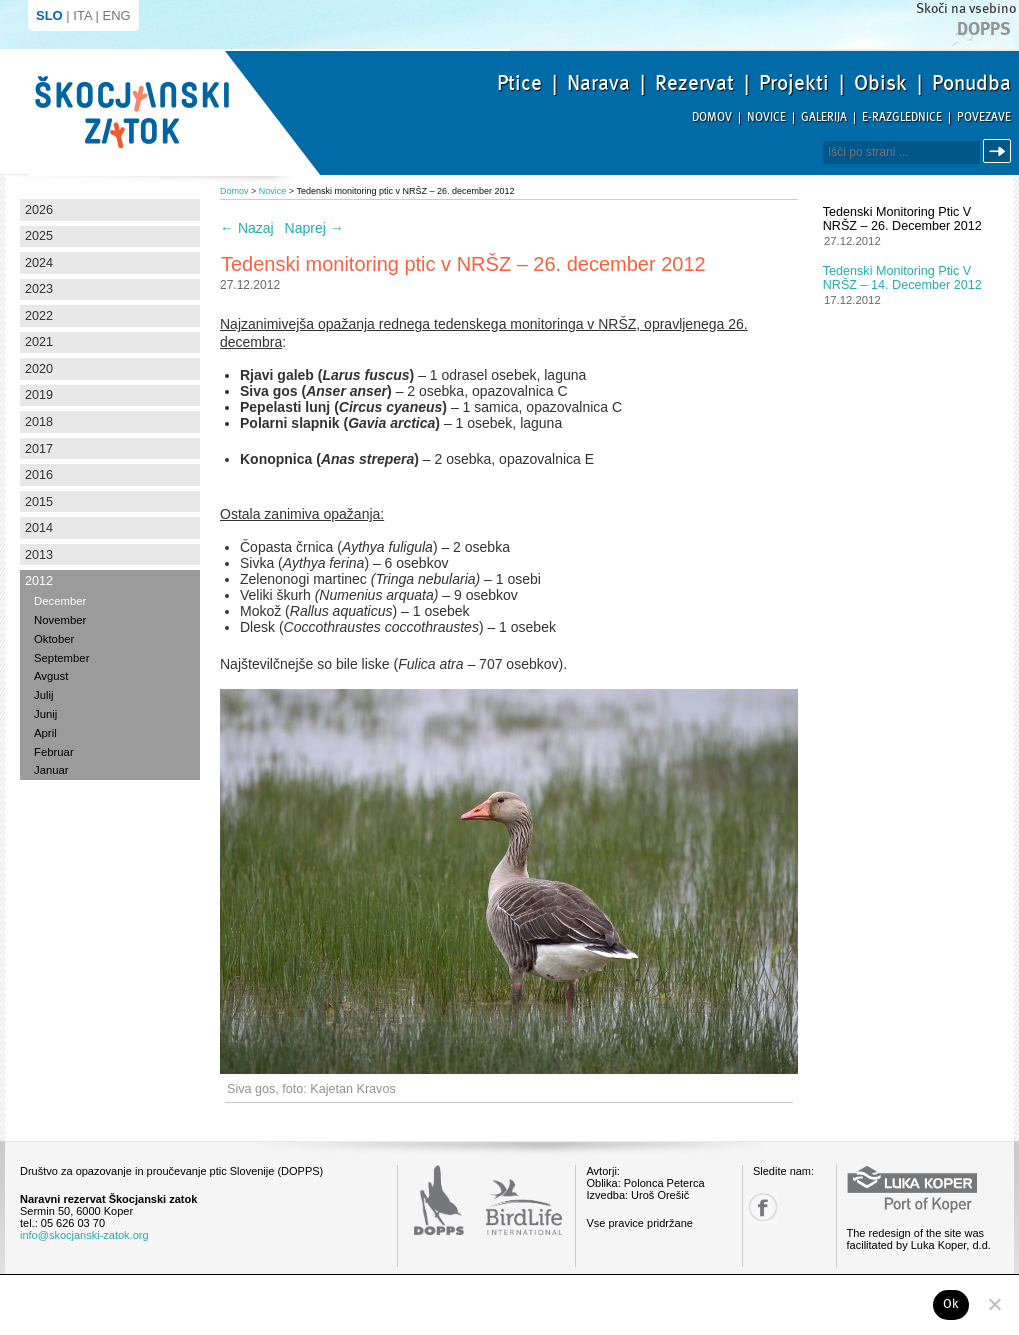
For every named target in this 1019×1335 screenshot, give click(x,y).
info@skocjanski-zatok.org (84, 1235)
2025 (39, 236)
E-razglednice (902, 117)
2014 (39, 528)
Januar (51, 770)
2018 (39, 422)
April (45, 733)
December (60, 601)
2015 (39, 502)
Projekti (794, 83)
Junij (45, 714)
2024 (39, 263)
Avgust (51, 676)
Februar (54, 752)
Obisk (880, 83)
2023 (39, 289)
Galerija (824, 117)
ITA (82, 15)
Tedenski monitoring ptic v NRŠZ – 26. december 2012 (902, 219)
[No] (994, 1304)
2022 (39, 316)
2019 (39, 395)
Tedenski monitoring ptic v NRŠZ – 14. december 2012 (902, 278)
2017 (39, 449)
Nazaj (247, 228)
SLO (49, 15)
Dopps (984, 29)
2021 (39, 342)
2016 (39, 475)
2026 (39, 210)
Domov (712, 117)
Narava (598, 83)
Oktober (54, 639)
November (60, 620)
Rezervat (694, 83)
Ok (951, 1304)
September (61, 658)
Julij (44, 695)
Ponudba (971, 83)
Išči (1000, 151)
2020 (39, 369)
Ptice (519, 83)
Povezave (984, 117)
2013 (39, 555)
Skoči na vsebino (966, 8)
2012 (39, 581)
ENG (117, 15)
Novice (766, 117)
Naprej (314, 228)
